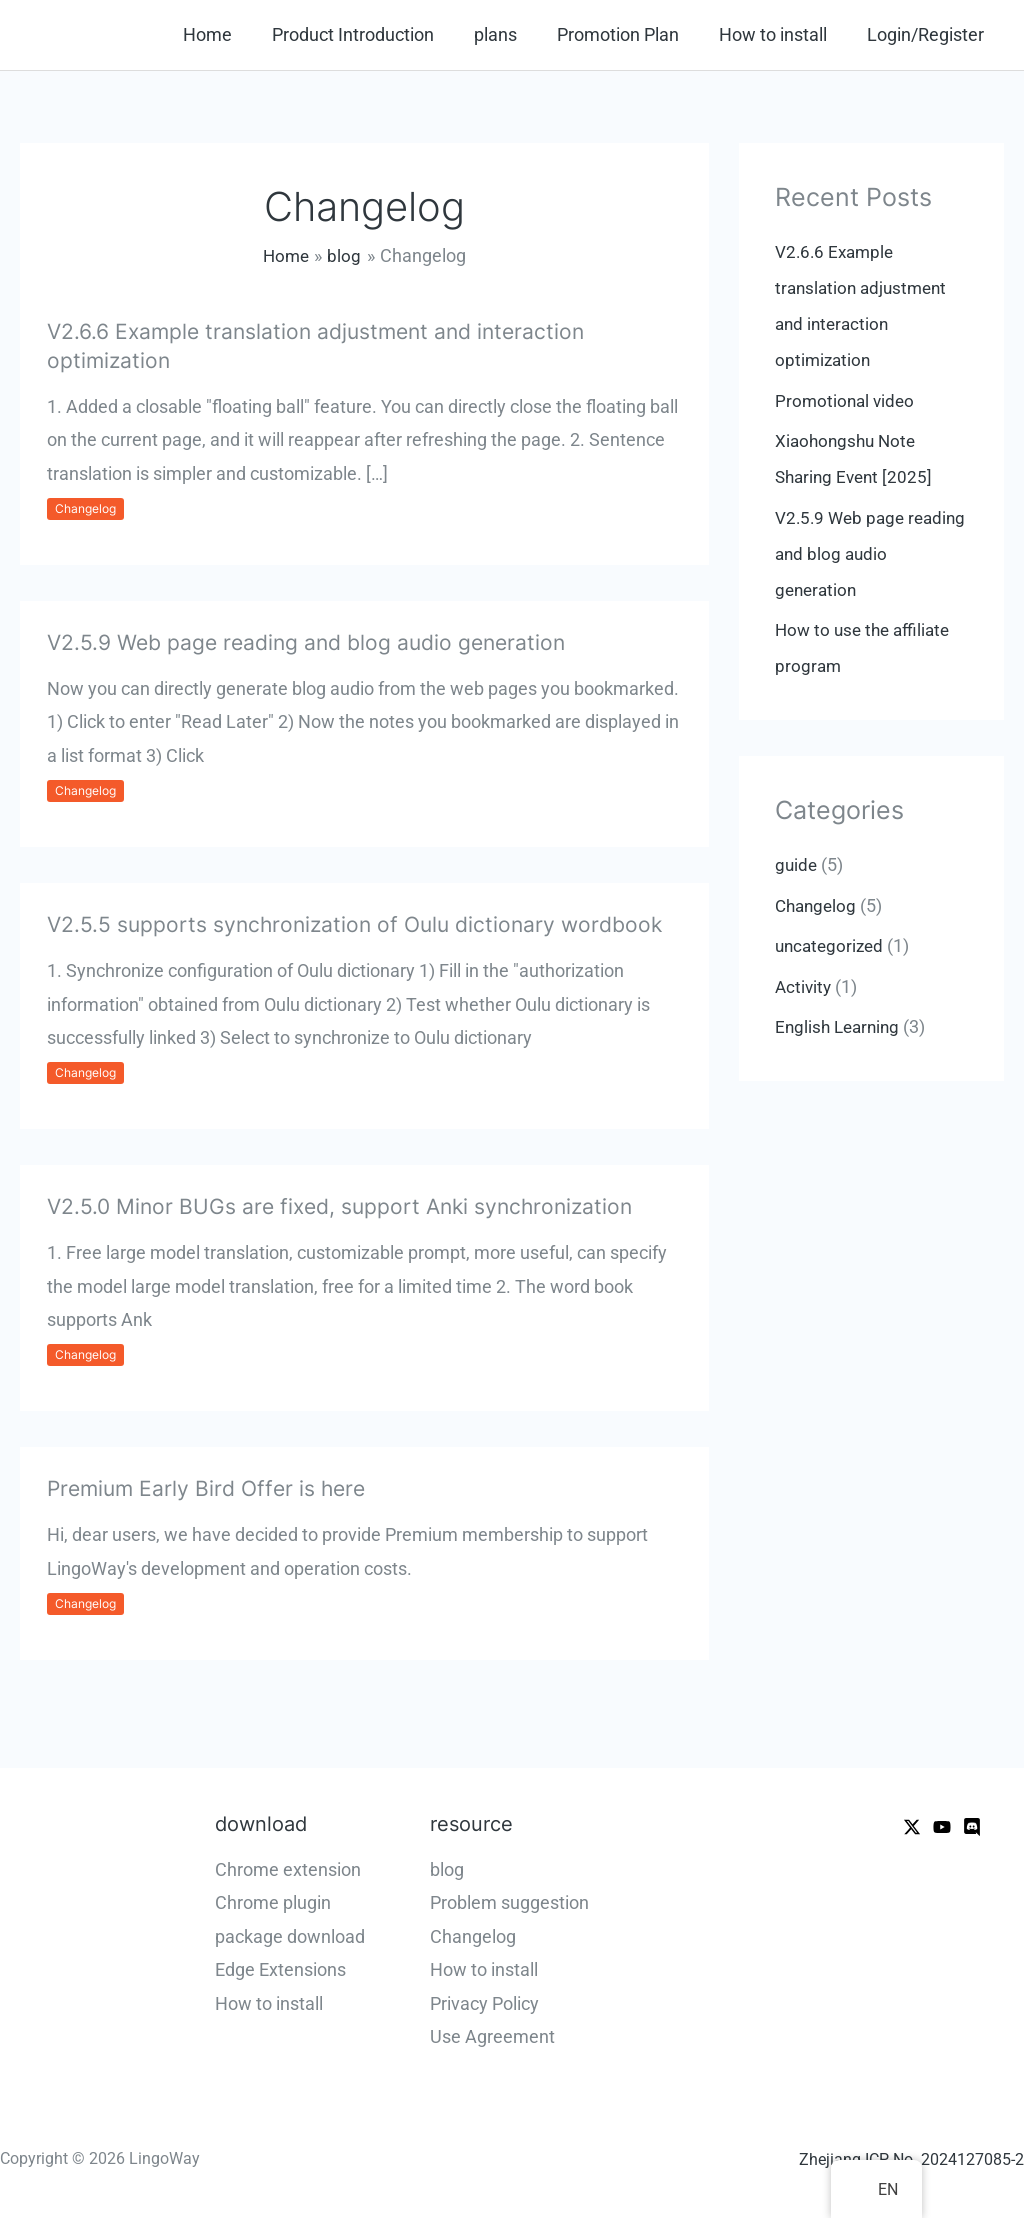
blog (447, 1869)
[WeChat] (972, 1827)
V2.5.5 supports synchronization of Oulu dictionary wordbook (364, 924)
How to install (779, 34)
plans (509, 34)
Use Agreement (492, 2036)
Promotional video (847, 400)
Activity (804, 986)
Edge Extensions (280, 1969)
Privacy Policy (484, 2003)
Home (229, 34)
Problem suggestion (509, 1902)
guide (797, 864)
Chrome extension (288, 1869)
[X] (912, 1827)
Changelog (85, 508)
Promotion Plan (628, 34)
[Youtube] (942, 1827)
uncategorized (832, 945)
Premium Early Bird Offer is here (212, 1488)
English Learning (840, 1026)
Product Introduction (371, 34)
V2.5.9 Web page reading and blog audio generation (315, 642)
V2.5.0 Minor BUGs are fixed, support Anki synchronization (349, 1206)
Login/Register (927, 34)
